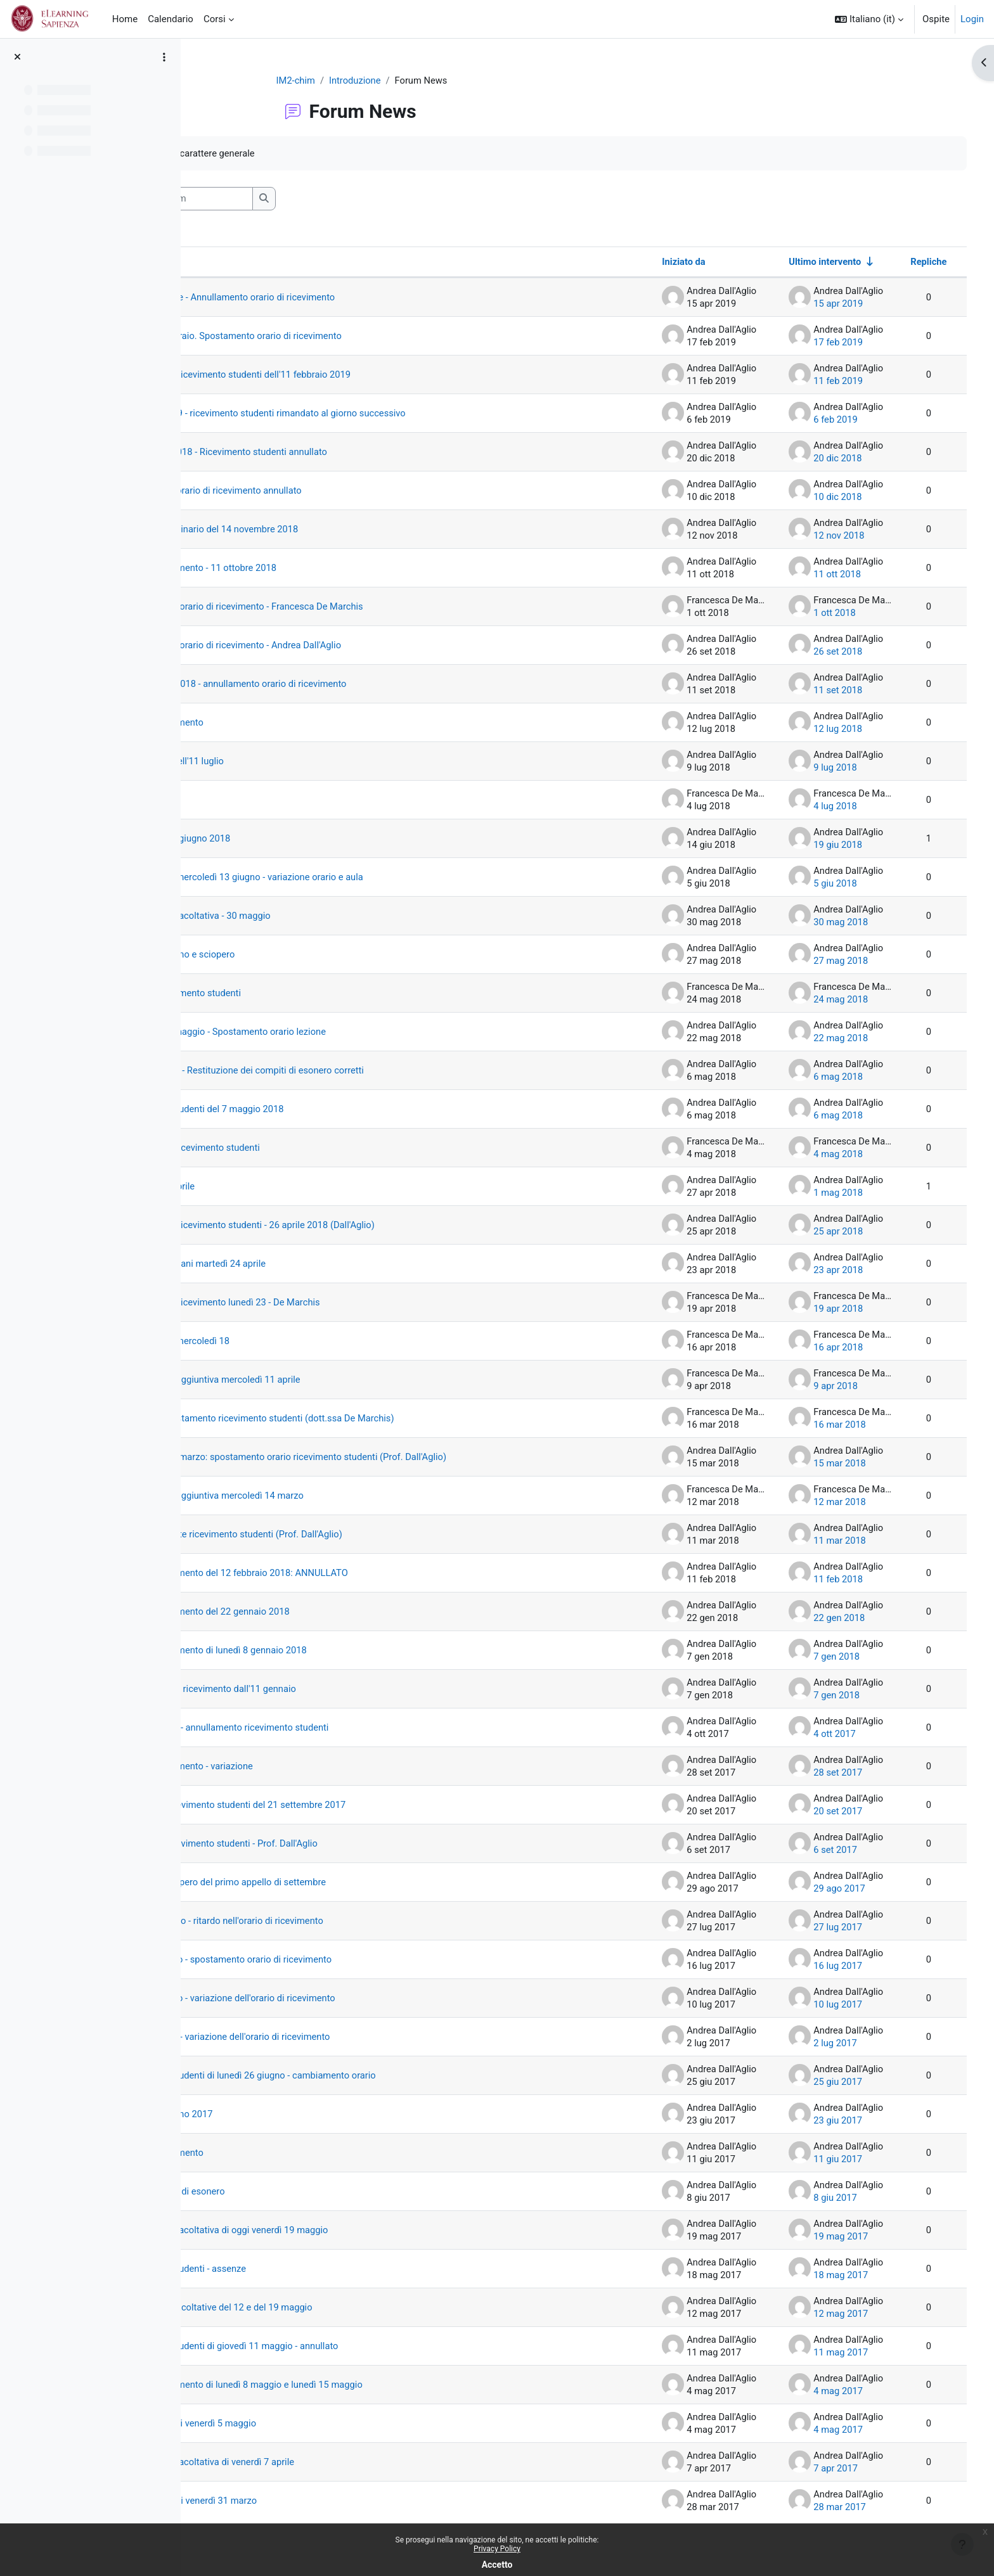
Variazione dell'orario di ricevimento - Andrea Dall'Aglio (345, 645)
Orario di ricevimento (274, 723)
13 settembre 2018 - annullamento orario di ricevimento (348, 684)
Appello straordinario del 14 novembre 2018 (323, 529)
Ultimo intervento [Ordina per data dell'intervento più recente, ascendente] (807, 262)
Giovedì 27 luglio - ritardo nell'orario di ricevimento (336, 1921)
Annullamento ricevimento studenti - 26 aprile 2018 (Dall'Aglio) (362, 1225)
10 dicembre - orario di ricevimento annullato (324, 491)
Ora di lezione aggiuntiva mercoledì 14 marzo (326, 1496)
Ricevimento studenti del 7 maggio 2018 (316, 1109)
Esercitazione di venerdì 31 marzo (302, 2501)
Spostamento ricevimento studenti (303, 1148)
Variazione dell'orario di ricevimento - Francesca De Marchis (356, 607)
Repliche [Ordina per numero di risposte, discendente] (910, 262)
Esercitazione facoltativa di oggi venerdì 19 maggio (338, 2230)
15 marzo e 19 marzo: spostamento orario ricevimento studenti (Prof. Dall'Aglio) (399, 1457)
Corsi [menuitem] (214, 19)
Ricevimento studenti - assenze (296, 2269)
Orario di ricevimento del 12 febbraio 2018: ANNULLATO (348, 1573)
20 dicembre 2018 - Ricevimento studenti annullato (338, 452)
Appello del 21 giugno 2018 (288, 839)
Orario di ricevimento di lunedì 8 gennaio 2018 (327, 1650)
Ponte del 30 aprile (270, 1187)
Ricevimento (257, 800)
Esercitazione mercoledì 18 (288, 1341)
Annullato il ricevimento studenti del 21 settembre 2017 (347, 1805)
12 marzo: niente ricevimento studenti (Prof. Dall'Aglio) (345, 1535)
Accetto (497, 2565)
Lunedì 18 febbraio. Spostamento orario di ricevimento (345, 336)
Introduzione (403, 80)
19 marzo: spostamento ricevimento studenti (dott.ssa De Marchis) (372, 1419)
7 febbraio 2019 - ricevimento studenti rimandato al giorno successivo (378, 414)
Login (972, 19)
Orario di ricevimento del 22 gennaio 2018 (318, 1612)
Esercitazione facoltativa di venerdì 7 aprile (321, 2462)
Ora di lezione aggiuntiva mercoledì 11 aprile (324, 1380)
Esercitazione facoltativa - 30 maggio (309, 916)
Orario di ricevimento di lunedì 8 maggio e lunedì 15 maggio (356, 2385)
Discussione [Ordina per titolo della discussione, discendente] (247, 262)
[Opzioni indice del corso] (164, 57)
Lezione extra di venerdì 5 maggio (301, 2424)
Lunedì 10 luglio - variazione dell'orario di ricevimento (342, 1998)
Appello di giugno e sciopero (291, 955)
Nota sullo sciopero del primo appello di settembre (337, 1882)
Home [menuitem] (125, 19)
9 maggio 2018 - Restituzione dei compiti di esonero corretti (356, 1071)
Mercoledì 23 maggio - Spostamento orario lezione (337, 1032)
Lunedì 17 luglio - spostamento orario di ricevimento (340, 1960)
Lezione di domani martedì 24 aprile (306, 1264)
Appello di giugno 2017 (279, 2114)
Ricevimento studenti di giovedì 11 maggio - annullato (343, 2346)
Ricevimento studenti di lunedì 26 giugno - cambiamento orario (362, 2076)
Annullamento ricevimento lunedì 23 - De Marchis (334, 1303)
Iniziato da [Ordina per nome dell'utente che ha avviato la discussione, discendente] (665, 262)
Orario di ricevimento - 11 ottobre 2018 (312, 568)
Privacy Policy (497, 2548)
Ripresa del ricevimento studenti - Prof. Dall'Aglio (333, 1844)
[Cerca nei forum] (295, 199)
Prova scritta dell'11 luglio (285, 761)
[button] (869, 19)
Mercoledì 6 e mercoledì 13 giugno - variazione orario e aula (356, 877)
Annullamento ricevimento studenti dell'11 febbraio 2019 (350, 375)
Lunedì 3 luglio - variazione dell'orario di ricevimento (339, 2037)
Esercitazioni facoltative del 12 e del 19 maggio (330, 2308)
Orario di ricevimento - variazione (300, 1766)
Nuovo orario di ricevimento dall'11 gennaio (322, 1689)
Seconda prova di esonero (285, 2192)
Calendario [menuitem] (170, 19)
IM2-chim (344, 80)
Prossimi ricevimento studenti (294, 993)
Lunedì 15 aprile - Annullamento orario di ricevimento (342, 298)
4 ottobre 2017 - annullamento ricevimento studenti (338, 1728)
